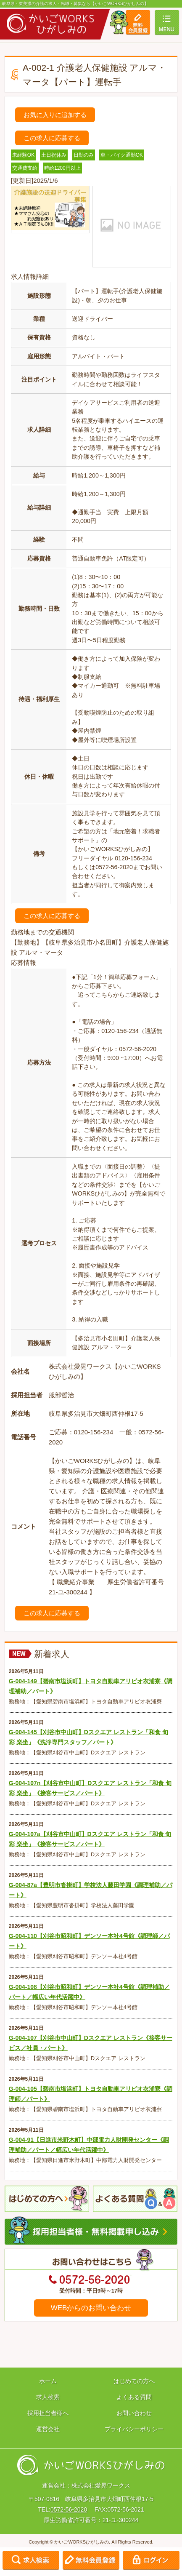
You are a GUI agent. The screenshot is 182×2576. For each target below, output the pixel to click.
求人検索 (48, 2397)
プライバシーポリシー (134, 2429)
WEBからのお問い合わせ (91, 2308)
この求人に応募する (52, 137)
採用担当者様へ (48, 2413)
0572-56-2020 (68, 2509)
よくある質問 (134, 2397)
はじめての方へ (134, 2381)
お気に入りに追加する (55, 114)
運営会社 (48, 2429)
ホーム (48, 2381)
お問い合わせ (134, 2413)
